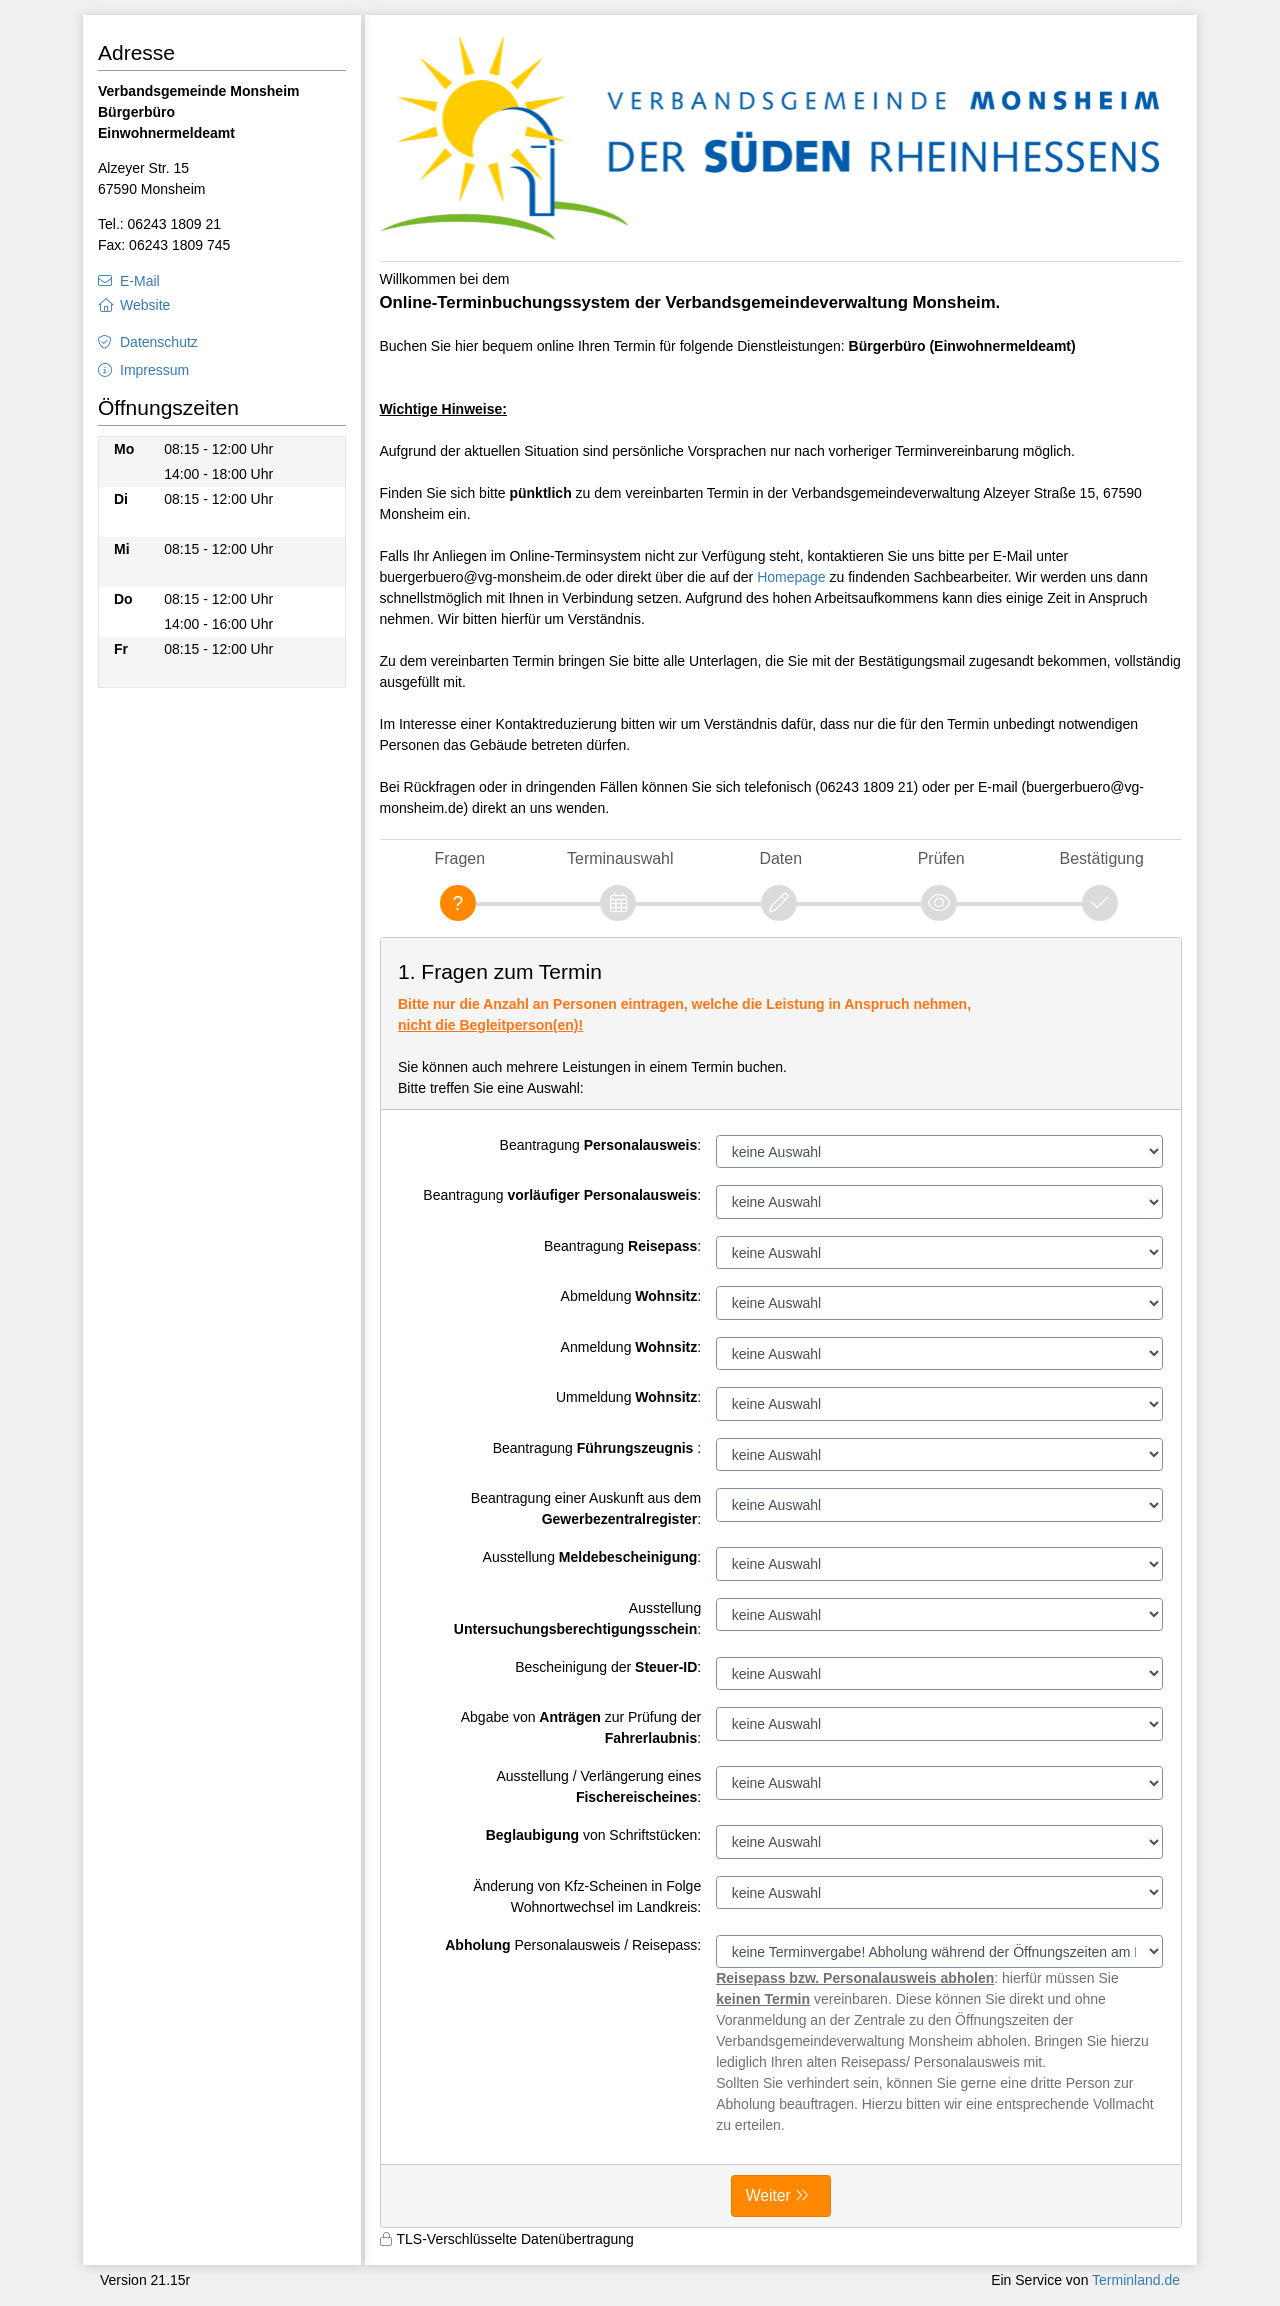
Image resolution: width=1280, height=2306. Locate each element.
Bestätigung (1102, 858)
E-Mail (140, 281)
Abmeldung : (631, 1296)
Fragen (459, 858)
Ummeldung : (628, 1397)
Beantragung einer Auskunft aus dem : (586, 1508)
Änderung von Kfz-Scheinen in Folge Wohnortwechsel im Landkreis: (587, 1896)
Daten (780, 858)
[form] (781, 1582)
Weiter (768, 2195)
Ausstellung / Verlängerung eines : (598, 1786)
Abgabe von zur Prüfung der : (581, 1727)
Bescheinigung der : (608, 1667)
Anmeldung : (631, 1347)
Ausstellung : (592, 1557)
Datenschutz (159, 342)
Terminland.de (1136, 2280)
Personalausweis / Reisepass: (573, 1945)
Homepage (791, 577)
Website (145, 305)
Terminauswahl (620, 858)
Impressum (154, 370)
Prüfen (941, 858)
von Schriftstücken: (594, 1835)
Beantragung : (601, 1145)
